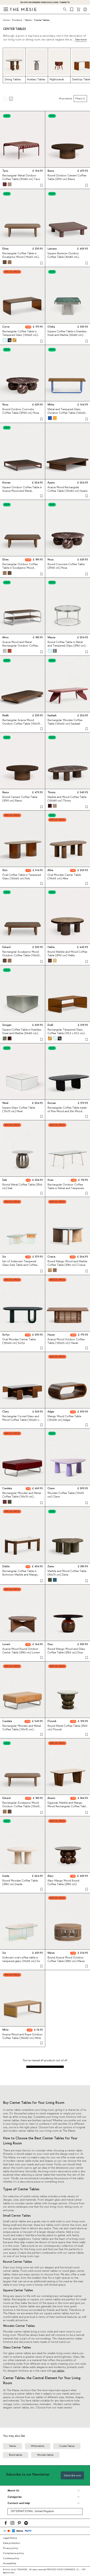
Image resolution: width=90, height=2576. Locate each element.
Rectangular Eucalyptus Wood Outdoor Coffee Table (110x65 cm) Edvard (21, 955)
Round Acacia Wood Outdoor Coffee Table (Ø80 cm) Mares (66, 1959)
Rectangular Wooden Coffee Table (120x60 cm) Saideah (64, 722)
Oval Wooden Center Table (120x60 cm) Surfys (19, 1341)
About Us (13, 2490)
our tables (58, 2371)
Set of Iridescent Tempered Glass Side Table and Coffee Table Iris (19, 1265)
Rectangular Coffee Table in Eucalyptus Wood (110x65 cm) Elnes (20, 257)
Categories (15, 2497)
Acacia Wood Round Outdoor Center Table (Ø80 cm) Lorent (21, 1650)
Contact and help (19, 2503)
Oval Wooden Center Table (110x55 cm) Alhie (64, 876)
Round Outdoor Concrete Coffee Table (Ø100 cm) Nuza (20, 411)
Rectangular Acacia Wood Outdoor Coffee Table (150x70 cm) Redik (21, 724)
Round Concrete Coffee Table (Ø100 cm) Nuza (66, 565)
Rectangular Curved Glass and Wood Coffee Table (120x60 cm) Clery (22, 1420)
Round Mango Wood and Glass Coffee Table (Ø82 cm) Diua (66, 1650)
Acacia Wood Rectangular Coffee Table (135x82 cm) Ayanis (67, 489)
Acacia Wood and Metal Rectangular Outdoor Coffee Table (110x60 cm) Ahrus (20, 646)
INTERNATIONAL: (32, 2511)
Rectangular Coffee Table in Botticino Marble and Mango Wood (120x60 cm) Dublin (20, 1574)
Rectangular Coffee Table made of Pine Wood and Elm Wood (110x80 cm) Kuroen (67, 1111)
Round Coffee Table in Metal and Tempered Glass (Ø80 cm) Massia (66, 646)
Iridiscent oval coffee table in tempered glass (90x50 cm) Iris (21, 1959)
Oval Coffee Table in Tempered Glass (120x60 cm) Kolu (21, 876)
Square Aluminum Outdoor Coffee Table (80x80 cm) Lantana (63, 257)
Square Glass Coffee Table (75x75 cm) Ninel (18, 1109)
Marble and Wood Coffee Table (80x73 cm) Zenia (66, 1572)
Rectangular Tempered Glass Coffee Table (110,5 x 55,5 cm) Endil (65, 1033)
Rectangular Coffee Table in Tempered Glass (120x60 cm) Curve (20, 335)
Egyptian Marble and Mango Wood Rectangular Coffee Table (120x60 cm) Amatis (67, 1806)
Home (6, 20)
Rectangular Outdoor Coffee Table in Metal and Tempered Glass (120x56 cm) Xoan (65, 1188)
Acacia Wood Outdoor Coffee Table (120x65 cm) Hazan (66, 1341)
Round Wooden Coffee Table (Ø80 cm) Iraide (20, 1882)
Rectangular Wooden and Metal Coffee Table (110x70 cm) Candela (21, 1729)
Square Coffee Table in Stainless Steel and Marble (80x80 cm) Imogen (21, 1033)
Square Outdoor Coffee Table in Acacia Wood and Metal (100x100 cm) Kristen (22, 491)
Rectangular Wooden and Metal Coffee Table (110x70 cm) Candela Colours (21, 1496)
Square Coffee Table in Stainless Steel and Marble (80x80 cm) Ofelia (67, 335)
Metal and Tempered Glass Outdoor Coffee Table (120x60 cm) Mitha (66, 413)
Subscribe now (72, 2475)
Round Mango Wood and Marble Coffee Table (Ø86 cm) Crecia (67, 1263)
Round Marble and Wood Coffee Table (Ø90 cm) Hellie (67, 953)
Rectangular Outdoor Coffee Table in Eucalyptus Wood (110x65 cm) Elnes (20, 567)
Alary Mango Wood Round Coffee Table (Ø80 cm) (63, 1882)
